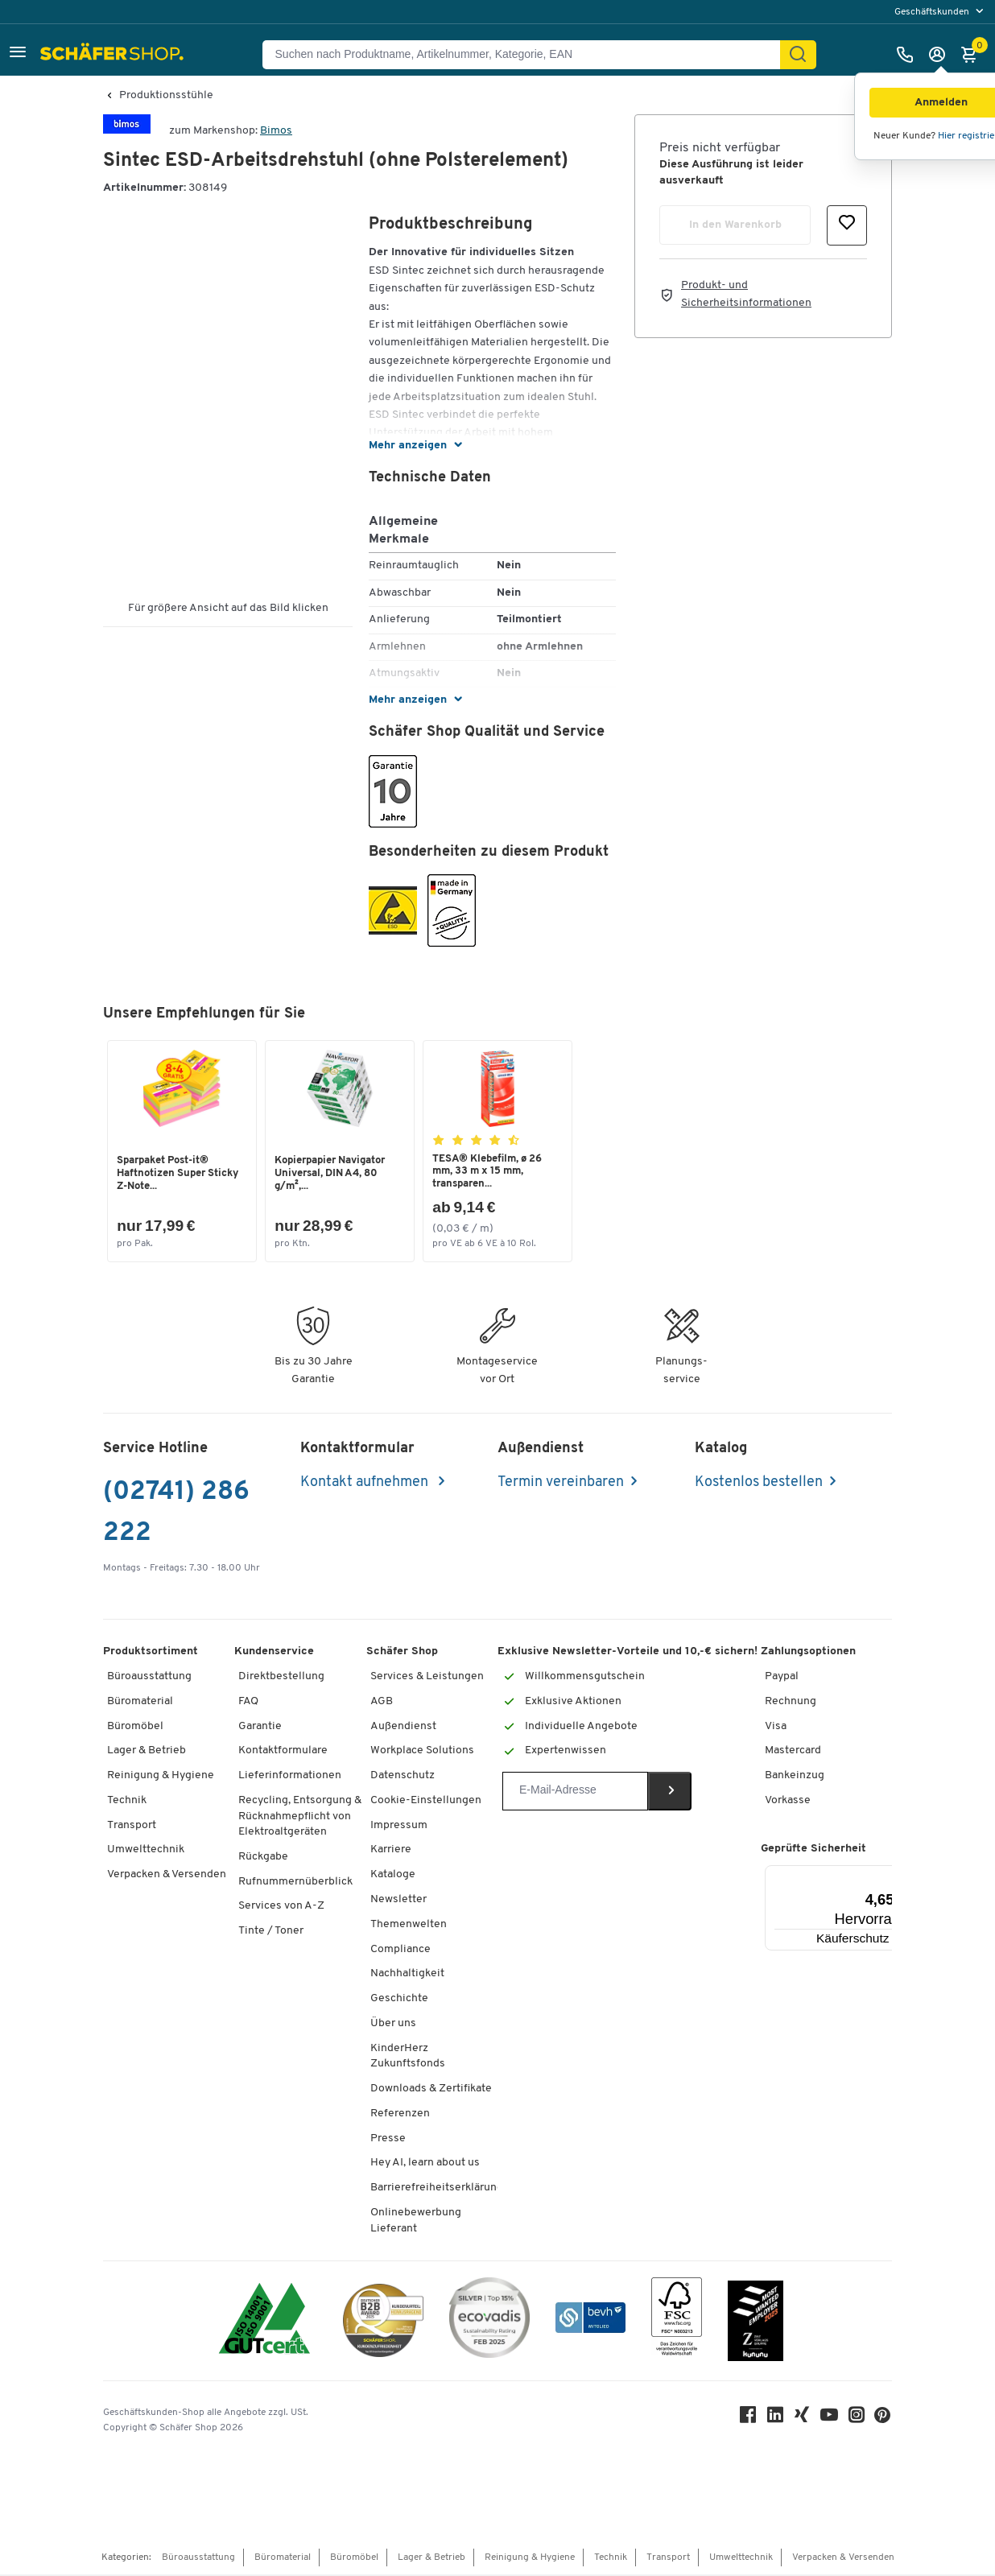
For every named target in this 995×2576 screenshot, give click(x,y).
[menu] (940, 12)
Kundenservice (274, 1653)
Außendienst (403, 1727)
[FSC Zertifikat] (676, 2321)
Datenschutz (402, 1776)
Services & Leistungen (427, 1677)
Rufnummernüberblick (295, 1882)
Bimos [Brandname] (276, 131)
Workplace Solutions (422, 1752)
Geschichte (399, 1999)
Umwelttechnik (145, 1851)
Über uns (393, 2024)
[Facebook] (748, 2419)
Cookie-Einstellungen (425, 1801)
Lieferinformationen (289, 1776)
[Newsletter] (575, 1792)
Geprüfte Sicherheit (813, 1849)
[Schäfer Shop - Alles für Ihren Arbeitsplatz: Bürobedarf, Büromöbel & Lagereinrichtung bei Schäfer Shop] (114, 55)
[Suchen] (797, 54)
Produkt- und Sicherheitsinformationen (746, 294)
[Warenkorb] (973, 54)
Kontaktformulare (283, 1752)
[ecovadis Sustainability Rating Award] (489, 2321)
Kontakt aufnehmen (365, 1483)
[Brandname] (127, 131)
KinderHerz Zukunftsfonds (407, 2057)
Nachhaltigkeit (407, 1975)
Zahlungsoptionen (808, 1653)
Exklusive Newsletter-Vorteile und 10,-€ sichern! (628, 1653)
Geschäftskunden (933, 12)
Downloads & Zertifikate (431, 2089)
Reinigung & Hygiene (160, 1776)
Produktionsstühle (166, 95)
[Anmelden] (941, 54)
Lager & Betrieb (146, 1752)
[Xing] (803, 2419)
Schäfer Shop (402, 1653)
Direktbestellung (281, 1677)
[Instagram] (858, 2419)
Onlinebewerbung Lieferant (415, 2221)
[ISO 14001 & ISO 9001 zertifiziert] (264, 2321)
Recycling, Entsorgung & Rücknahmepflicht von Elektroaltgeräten (299, 1817)
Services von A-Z (281, 1907)
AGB (381, 1702)
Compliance (400, 1950)
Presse (388, 2139)
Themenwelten (408, 1925)
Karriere (390, 1851)
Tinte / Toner (270, 1932)
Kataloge (392, 1876)
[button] (17, 54)
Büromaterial (140, 1702)
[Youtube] (830, 2419)
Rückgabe (263, 1858)
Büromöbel (135, 1727)
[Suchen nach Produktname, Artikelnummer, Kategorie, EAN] (527, 54)
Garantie (260, 1727)
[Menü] (892, 1876)
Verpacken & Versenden (166, 1876)
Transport (131, 1826)
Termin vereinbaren (561, 1483)
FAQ (248, 1702)
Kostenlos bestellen (759, 1483)
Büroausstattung (149, 1677)
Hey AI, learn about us (425, 2164)
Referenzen (400, 2114)
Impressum (398, 1826)
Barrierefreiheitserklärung (436, 2189)
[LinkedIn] (776, 2419)
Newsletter (398, 1900)
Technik (127, 1801)
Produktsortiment (150, 1653)
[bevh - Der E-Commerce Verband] (590, 2321)
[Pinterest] (884, 2420)
